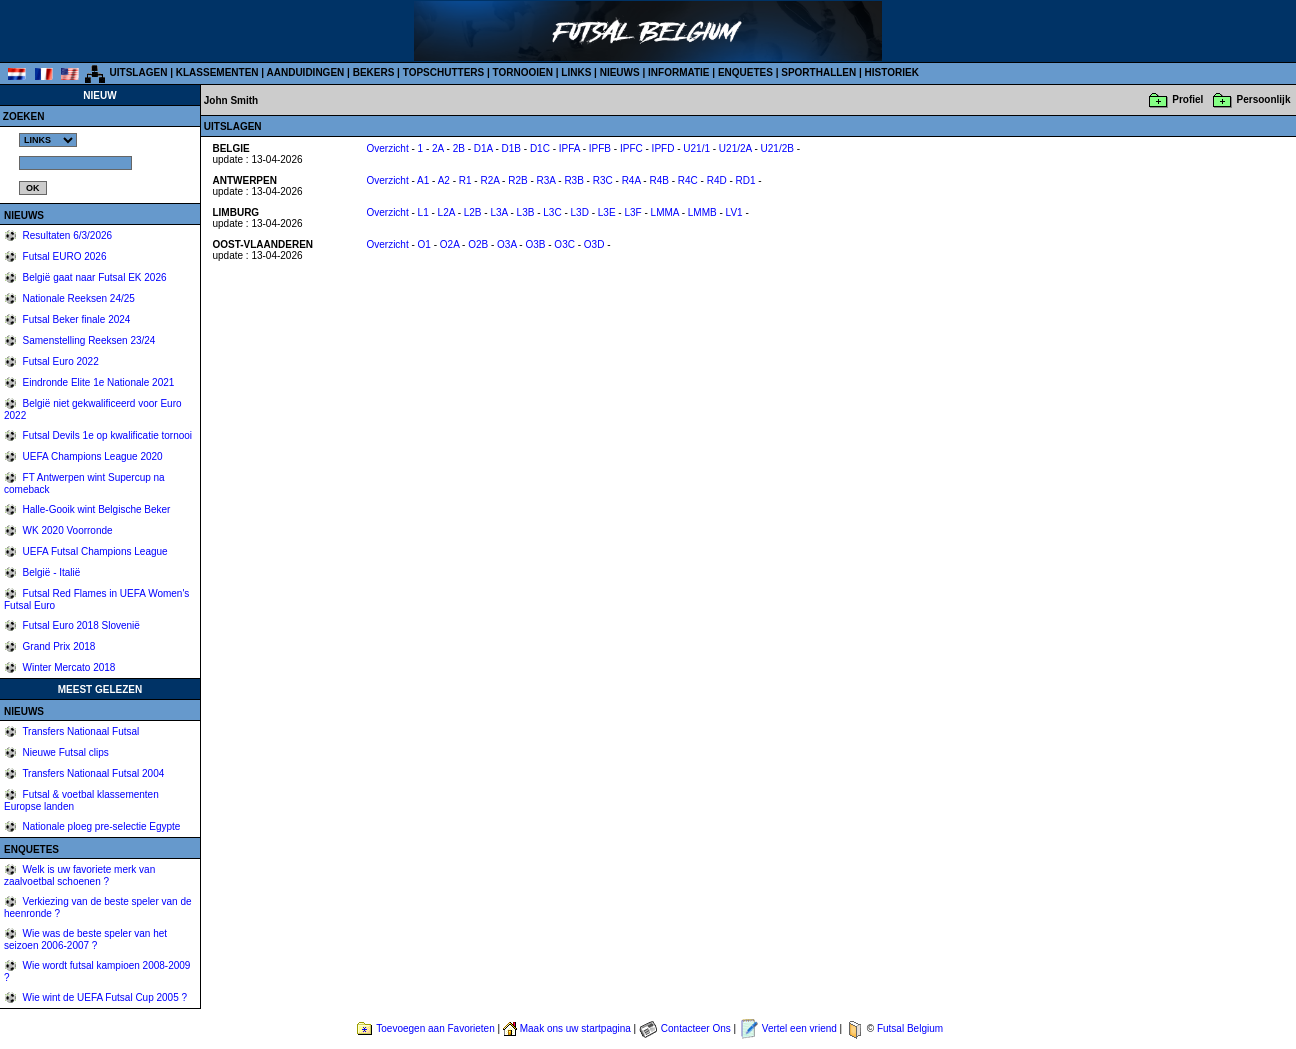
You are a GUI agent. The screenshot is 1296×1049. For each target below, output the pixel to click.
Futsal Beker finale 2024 (75, 319)
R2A (489, 180)
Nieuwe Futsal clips (64, 752)
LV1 (734, 212)
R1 (465, 180)
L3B (526, 212)
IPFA (569, 148)
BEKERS (374, 72)
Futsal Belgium (910, 1028)
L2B (473, 212)
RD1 (746, 180)
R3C (603, 180)
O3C (564, 244)
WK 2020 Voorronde (66, 530)
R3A (546, 180)
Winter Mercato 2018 (68, 667)
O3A (506, 244)
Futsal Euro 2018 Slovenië (80, 625)
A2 (444, 180)
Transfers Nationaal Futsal (80, 731)
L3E (607, 212)
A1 (423, 180)
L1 (423, 212)
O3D (594, 244)
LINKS (576, 72)
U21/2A (735, 148)
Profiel (1187, 99)
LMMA (665, 212)
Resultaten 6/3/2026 (66, 235)
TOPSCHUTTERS (444, 72)
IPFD (663, 148)
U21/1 (696, 148)
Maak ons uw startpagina (575, 1028)
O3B (535, 244)
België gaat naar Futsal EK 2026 (93, 277)
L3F (632, 212)
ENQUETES (745, 72)
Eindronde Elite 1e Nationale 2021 (97, 382)
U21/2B (777, 148)
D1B (511, 148)
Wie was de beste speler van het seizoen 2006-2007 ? (85, 939)
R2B (517, 180)
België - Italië (50, 572)
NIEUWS (620, 72)
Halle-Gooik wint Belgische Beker (95, 509)
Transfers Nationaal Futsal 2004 (92, 773)
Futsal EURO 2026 (63, 256)
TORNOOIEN (523, 72)
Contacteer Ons (696, 1028)
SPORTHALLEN (818, 72)
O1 (424, 244)
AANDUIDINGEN (306, 72)
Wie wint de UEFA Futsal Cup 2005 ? (103, 997)
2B (459, 148)
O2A (449, 244)
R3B (573, 180)
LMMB (702, 212)
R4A (631, 180)
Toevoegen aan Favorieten (435, 1028)
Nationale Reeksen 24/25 (77, 298)
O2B (478, 244)
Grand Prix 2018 (58, 646)
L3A (498, 212)
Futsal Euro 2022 (59, 361)
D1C (540, 148)
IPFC (631, 148)
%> (48, 140)
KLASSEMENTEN (217, 72)
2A (438, 148)
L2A (446, 212)
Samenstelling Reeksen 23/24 (88, 340)
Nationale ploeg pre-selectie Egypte (100, 826)
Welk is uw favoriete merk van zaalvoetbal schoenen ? (79, 875)
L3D (580, 212)
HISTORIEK (892, 72)
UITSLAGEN (139, 72)
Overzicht (387, 148)
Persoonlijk (1264, 99)
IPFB (600, 148)
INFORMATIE (678, 72)
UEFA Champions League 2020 (91, 456)
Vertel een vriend (799, 1028)
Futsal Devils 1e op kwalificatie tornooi (106, 435)
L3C (552, 212)
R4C (688, 180)
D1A (483, 148)
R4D (717, 180)
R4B (658, 180)
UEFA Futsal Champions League (94, 551)
